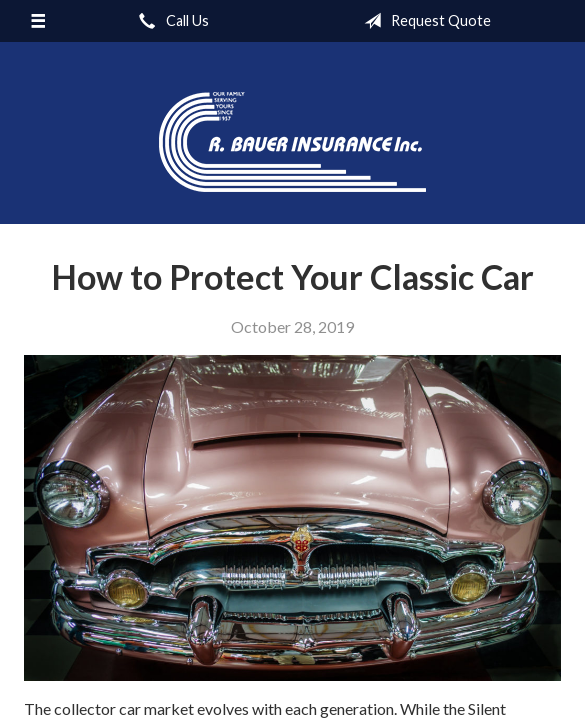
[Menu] (38, 21)
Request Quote (423, 21)
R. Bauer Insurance (292, 142)
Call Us (170, 21)
